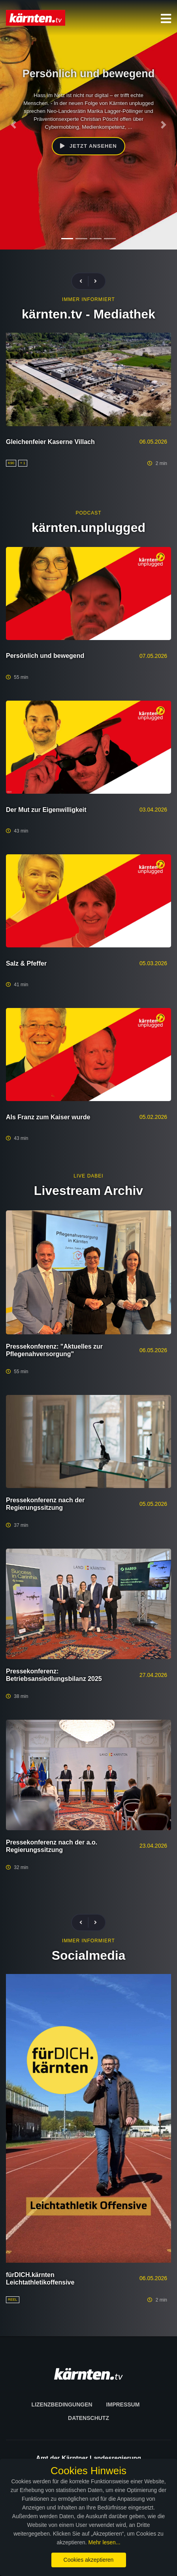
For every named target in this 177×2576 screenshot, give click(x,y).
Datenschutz (88, 2418)
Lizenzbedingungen (62, 2404)
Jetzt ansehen (88, 146)
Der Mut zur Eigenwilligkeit (46, 809)
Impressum (123, 2404)
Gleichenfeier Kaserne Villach (50, 441)
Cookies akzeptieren (89, 2560)
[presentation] (84, 281)
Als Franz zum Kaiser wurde (48, 1117)
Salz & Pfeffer (26, 963)
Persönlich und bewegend (45, 655)
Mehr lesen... (104, 2542)
